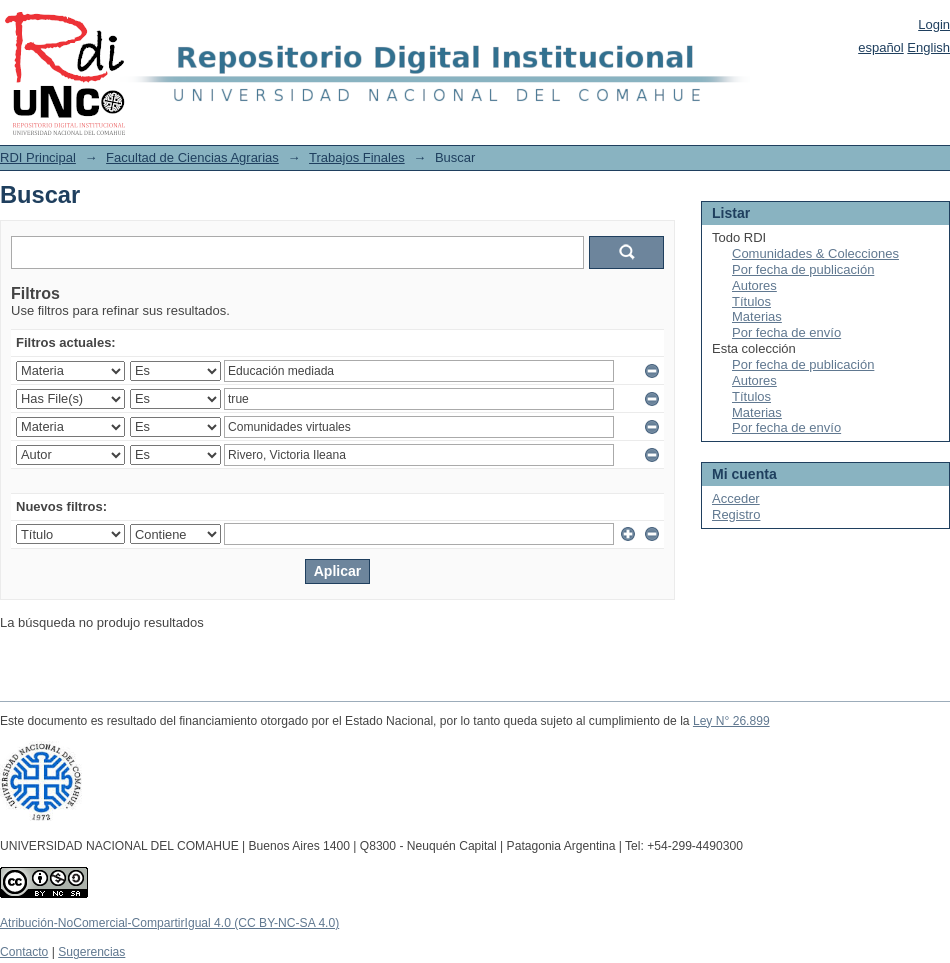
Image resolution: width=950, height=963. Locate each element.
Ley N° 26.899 (731, 721)
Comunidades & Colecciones (815, 253)
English (928, 47)
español (881, 47)
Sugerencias (91, 952)
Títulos (751, 301)
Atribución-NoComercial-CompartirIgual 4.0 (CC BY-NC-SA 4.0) (169, 923)
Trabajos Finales (357, 157)
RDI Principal (38, 157)
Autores (754, 285)
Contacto (24, 952)
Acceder (736, 498)
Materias (757, 316)
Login (934, 24)
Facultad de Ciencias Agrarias (192, 157)
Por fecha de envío (786, 332)
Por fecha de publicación (803, 269)
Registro (736, 514)
